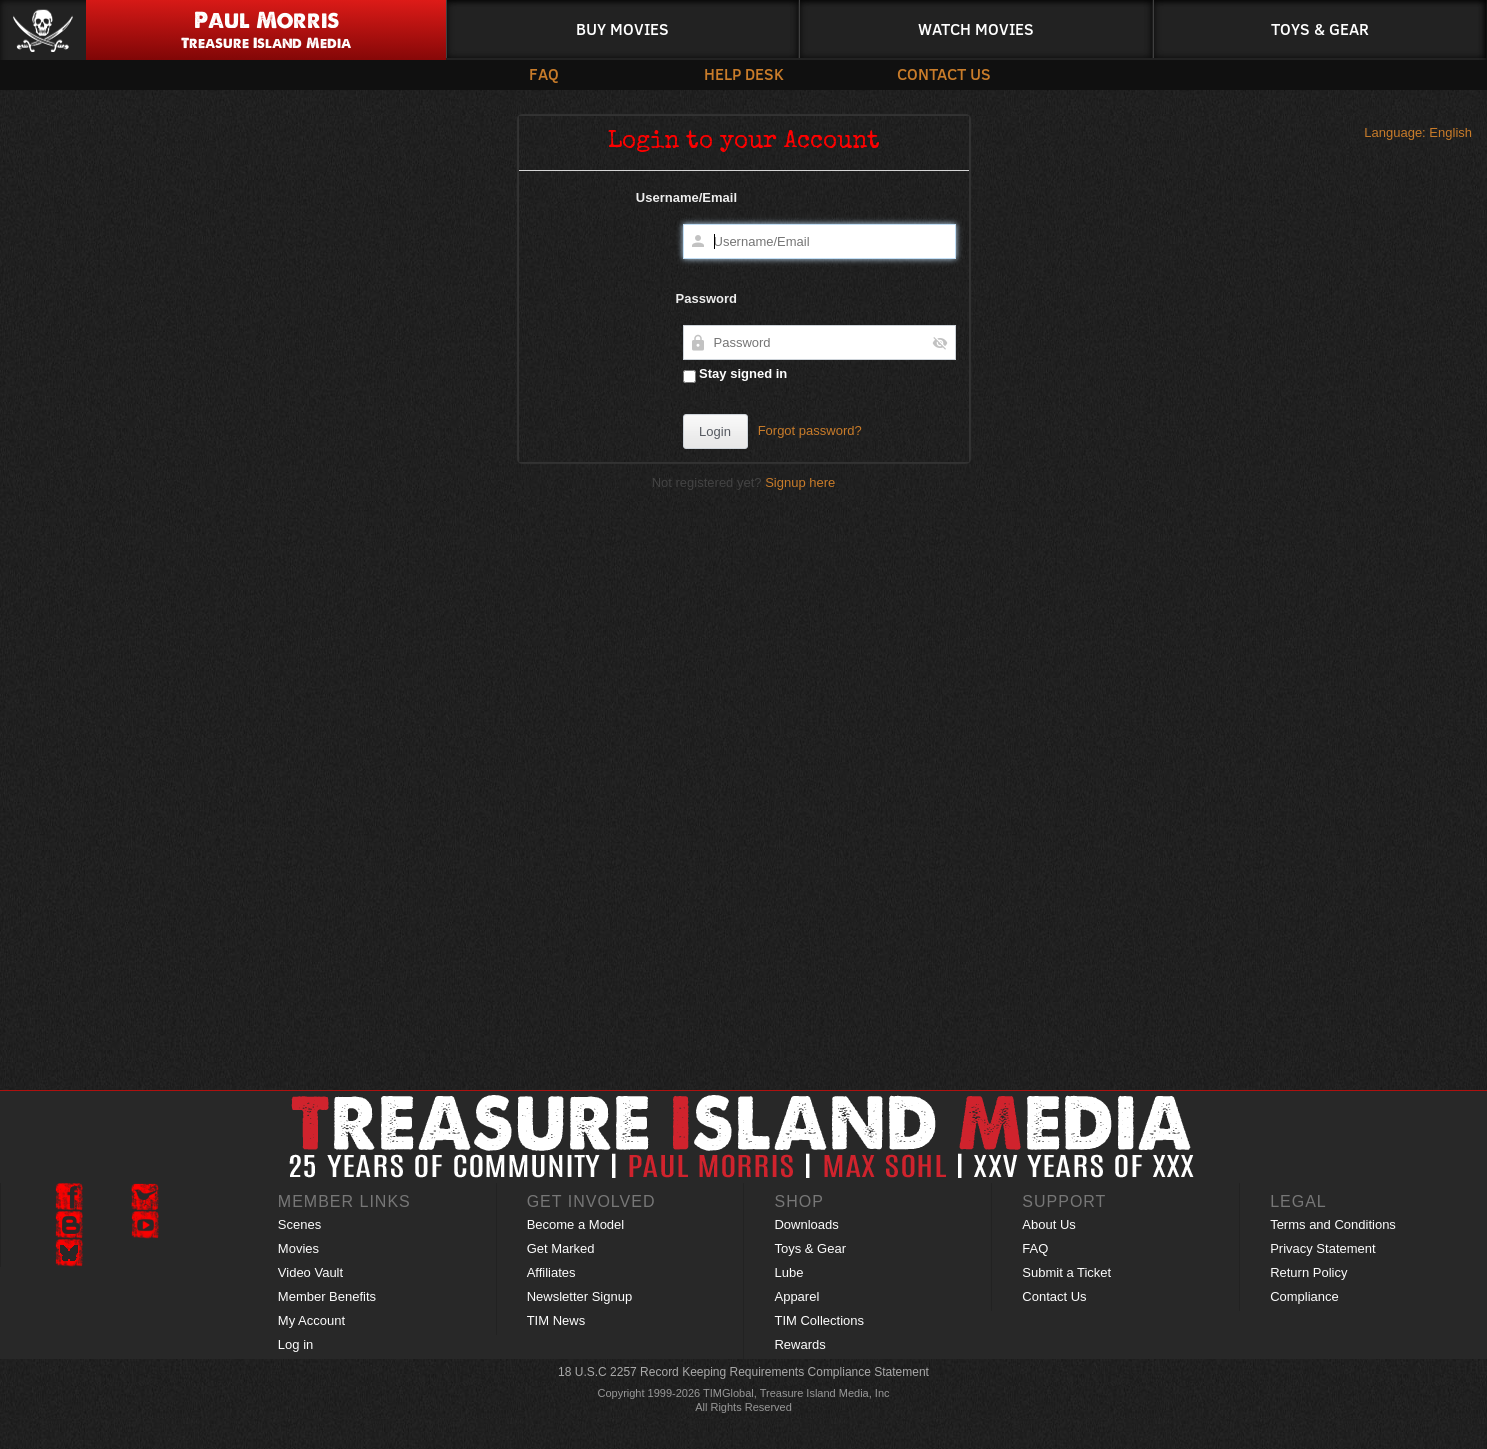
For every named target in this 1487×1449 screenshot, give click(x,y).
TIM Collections (819, 1320)
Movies (298, 1248)
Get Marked (561, 1248)
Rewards (799, 1344)
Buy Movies (622, 28)
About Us (1048, 1224)
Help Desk (744, 73)
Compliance (1304, 1296)
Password (706, 298)
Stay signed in (735, 374)
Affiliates (551, 1272)
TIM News (556, 1320)
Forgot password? (810, 430)
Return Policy (1308, 1272)
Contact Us (944, 73)
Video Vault (310, 1272)
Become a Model (576, 1224)
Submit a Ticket (1066, 1272)
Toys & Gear (1320, 28)
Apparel (796, 1296)
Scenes (299, 1224)
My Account (311, 1320)
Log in (295, 1344)
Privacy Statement (1323, 1248)
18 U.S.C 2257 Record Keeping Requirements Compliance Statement (743, 1372)
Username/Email (686, 197)
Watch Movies (976, 28)
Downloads (806, 1224)
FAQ (544, 73)
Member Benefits (327, 1296)
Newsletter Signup (580, 1296)
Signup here (800, 482)
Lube (788, 1272)
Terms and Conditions (1333, 1224)
